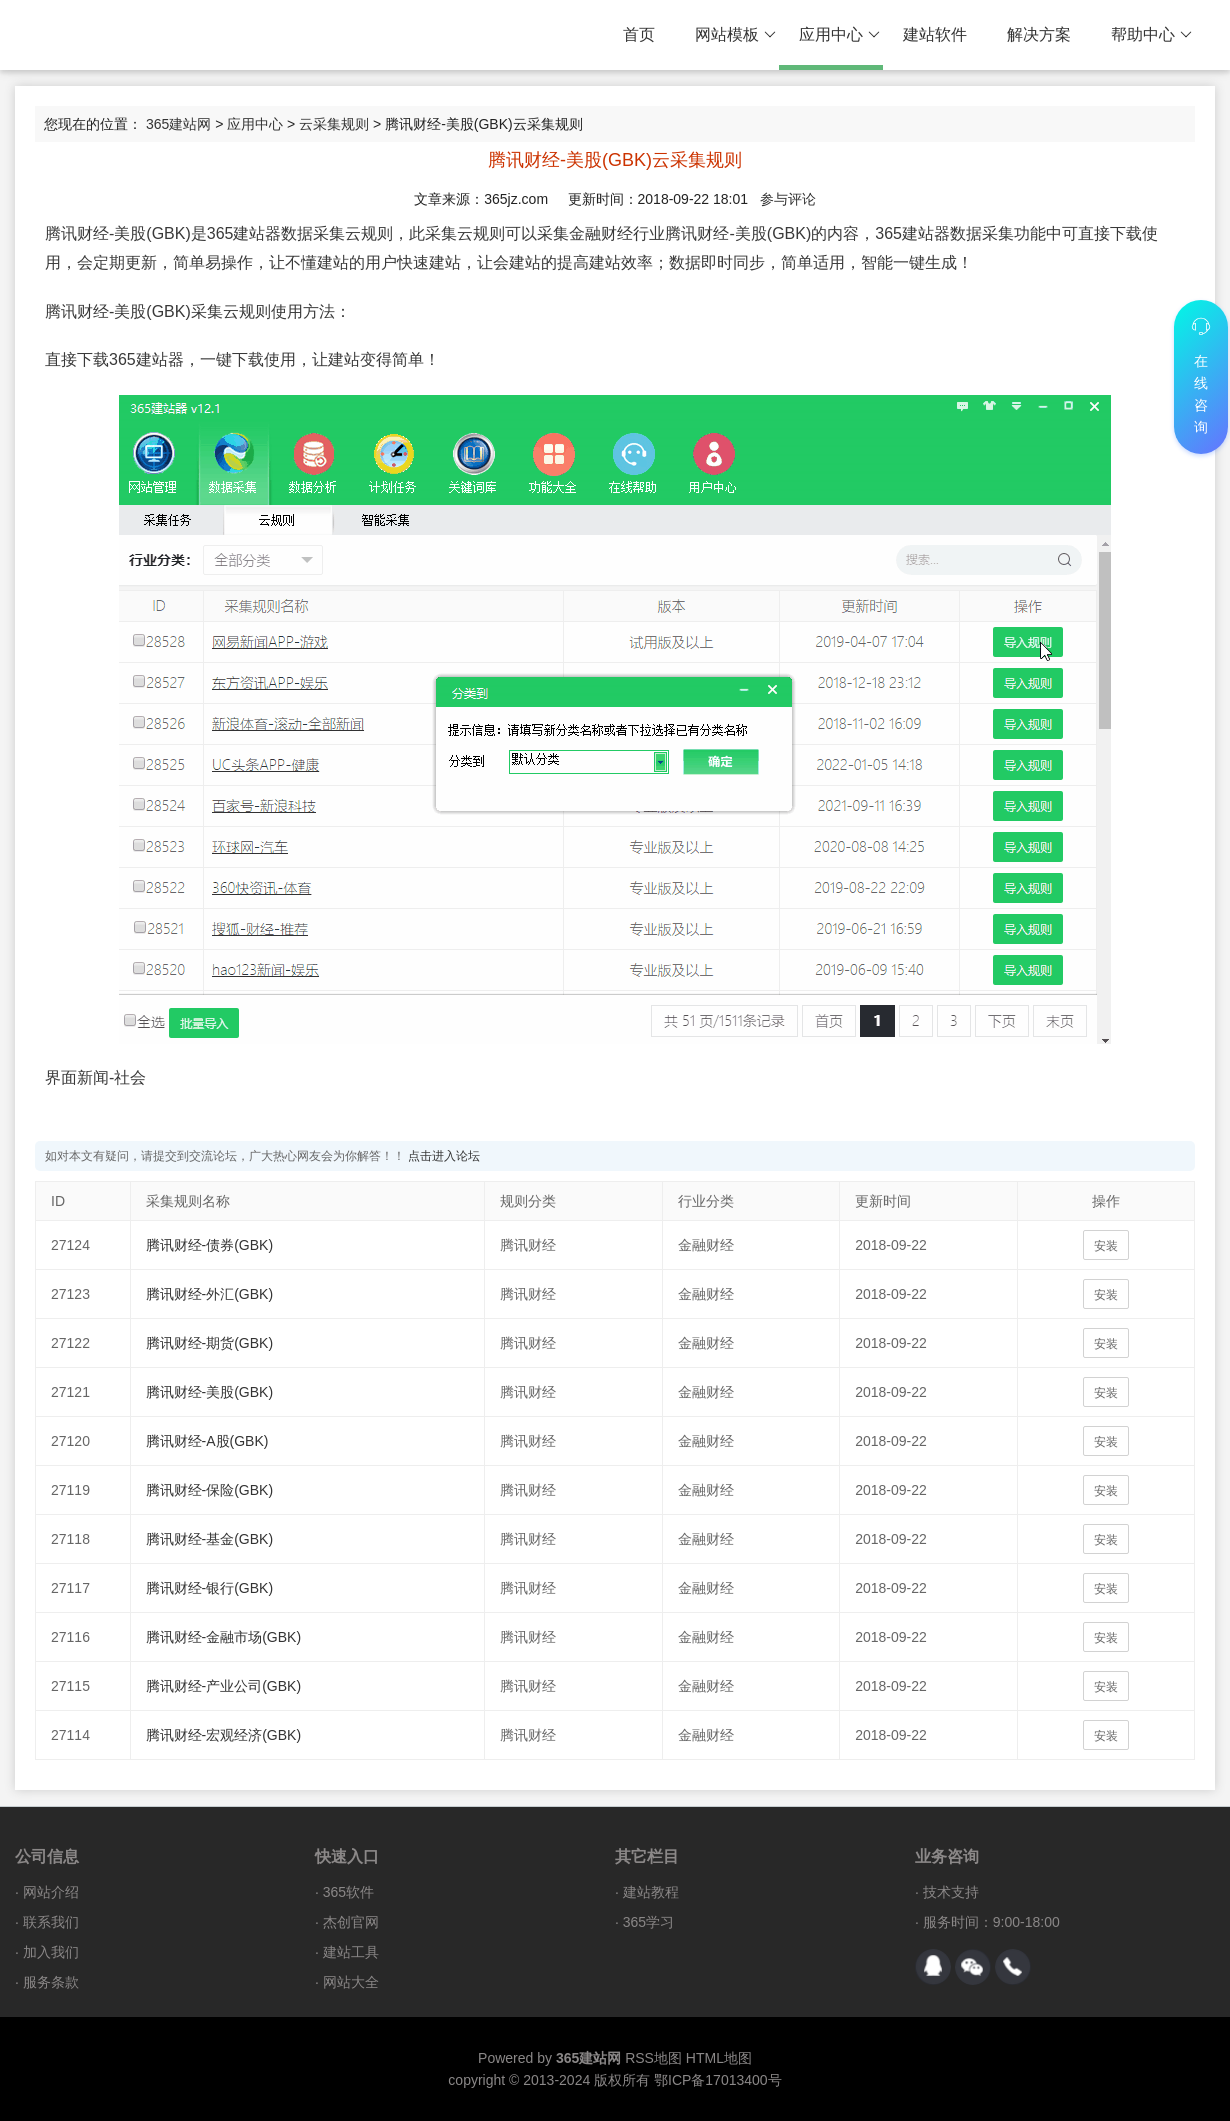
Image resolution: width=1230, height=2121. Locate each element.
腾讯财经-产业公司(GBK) (224, 1686)
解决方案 (1039, 34)
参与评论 (788, 199)
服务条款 (51, 1982)
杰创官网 (351, 1922)
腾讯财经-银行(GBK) (210, 1588)
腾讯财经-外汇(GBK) (210, 1294)
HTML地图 (719, 2058)
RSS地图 (653, 2058)
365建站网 (178, 124)
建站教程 (651, 1892)
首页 (639, 34)
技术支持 (951, 1892)
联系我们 (51, 1922)
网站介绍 (51, 1892)
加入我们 (51, 1952)
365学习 (648, 1922)
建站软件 (935, 34)
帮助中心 (1151, 35)
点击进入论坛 (444, 1156)
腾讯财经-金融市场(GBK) (224, 1637)
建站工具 (351, 1952)
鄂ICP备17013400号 (718, 2080)
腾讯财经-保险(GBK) (210, 1490)
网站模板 (735, 35)
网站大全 (351, 1982)
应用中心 (839, 35)
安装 (1106, 1246)
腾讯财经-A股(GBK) (207, 1441)
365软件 (348, 1892)
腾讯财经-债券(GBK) (210, 1245)
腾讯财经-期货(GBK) (210, 1343)
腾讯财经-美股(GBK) (210, 1392)
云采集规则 (334, 124)
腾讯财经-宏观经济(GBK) (224, 1735)
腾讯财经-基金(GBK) (210, 1539)
